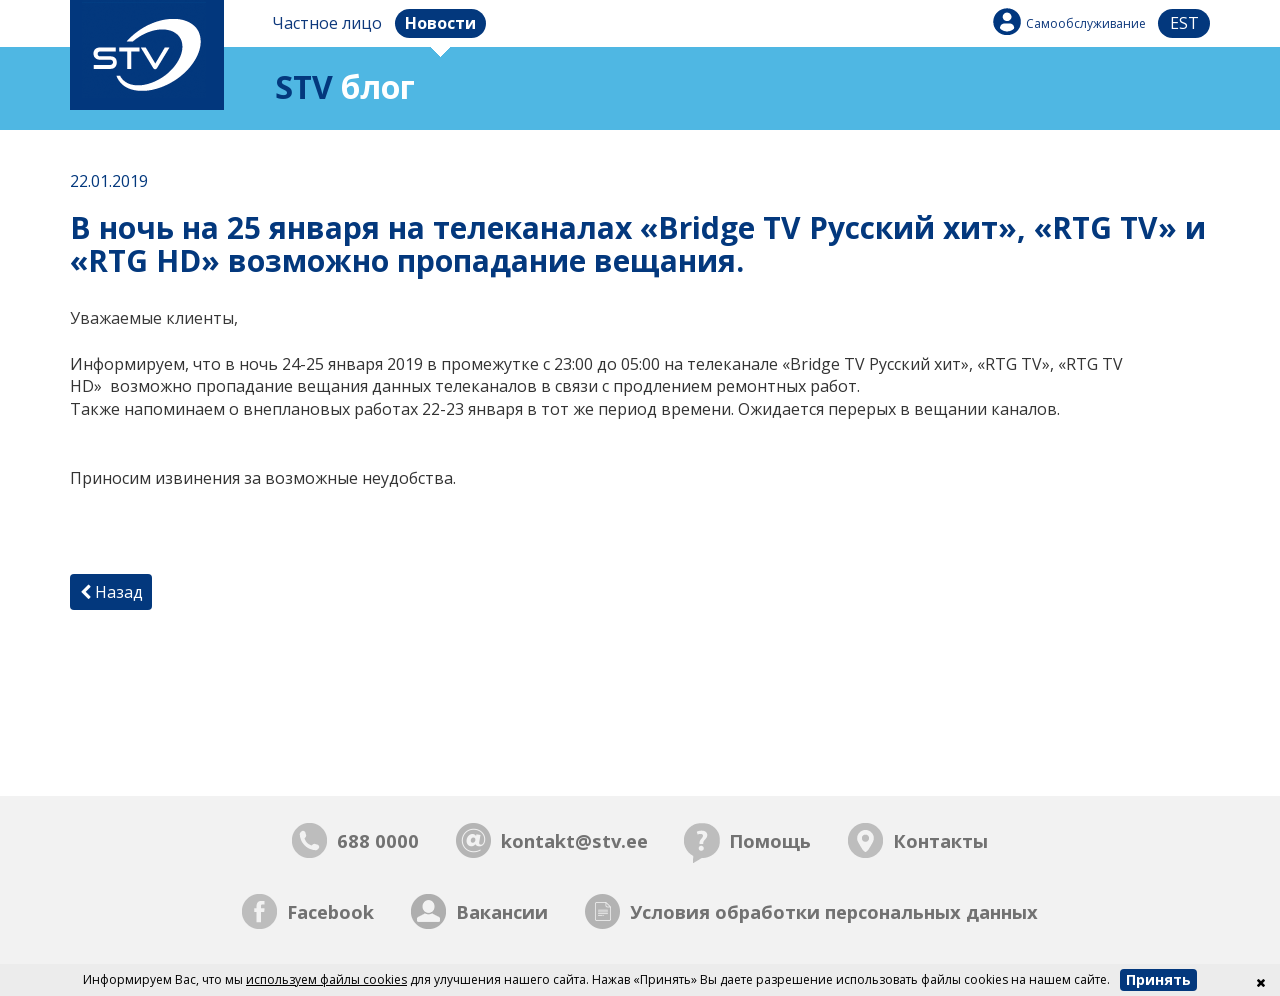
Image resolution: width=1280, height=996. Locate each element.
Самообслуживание (1086, 23)
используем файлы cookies (326, 979)
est (1184, 23)
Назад (111, 592)
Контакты (940, 840)
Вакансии (502, 911)
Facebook (330, 911)
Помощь (770, 840)
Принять (1158, 979)
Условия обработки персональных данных (834, 911)
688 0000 (378, 840)
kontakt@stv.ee (574, 840)
